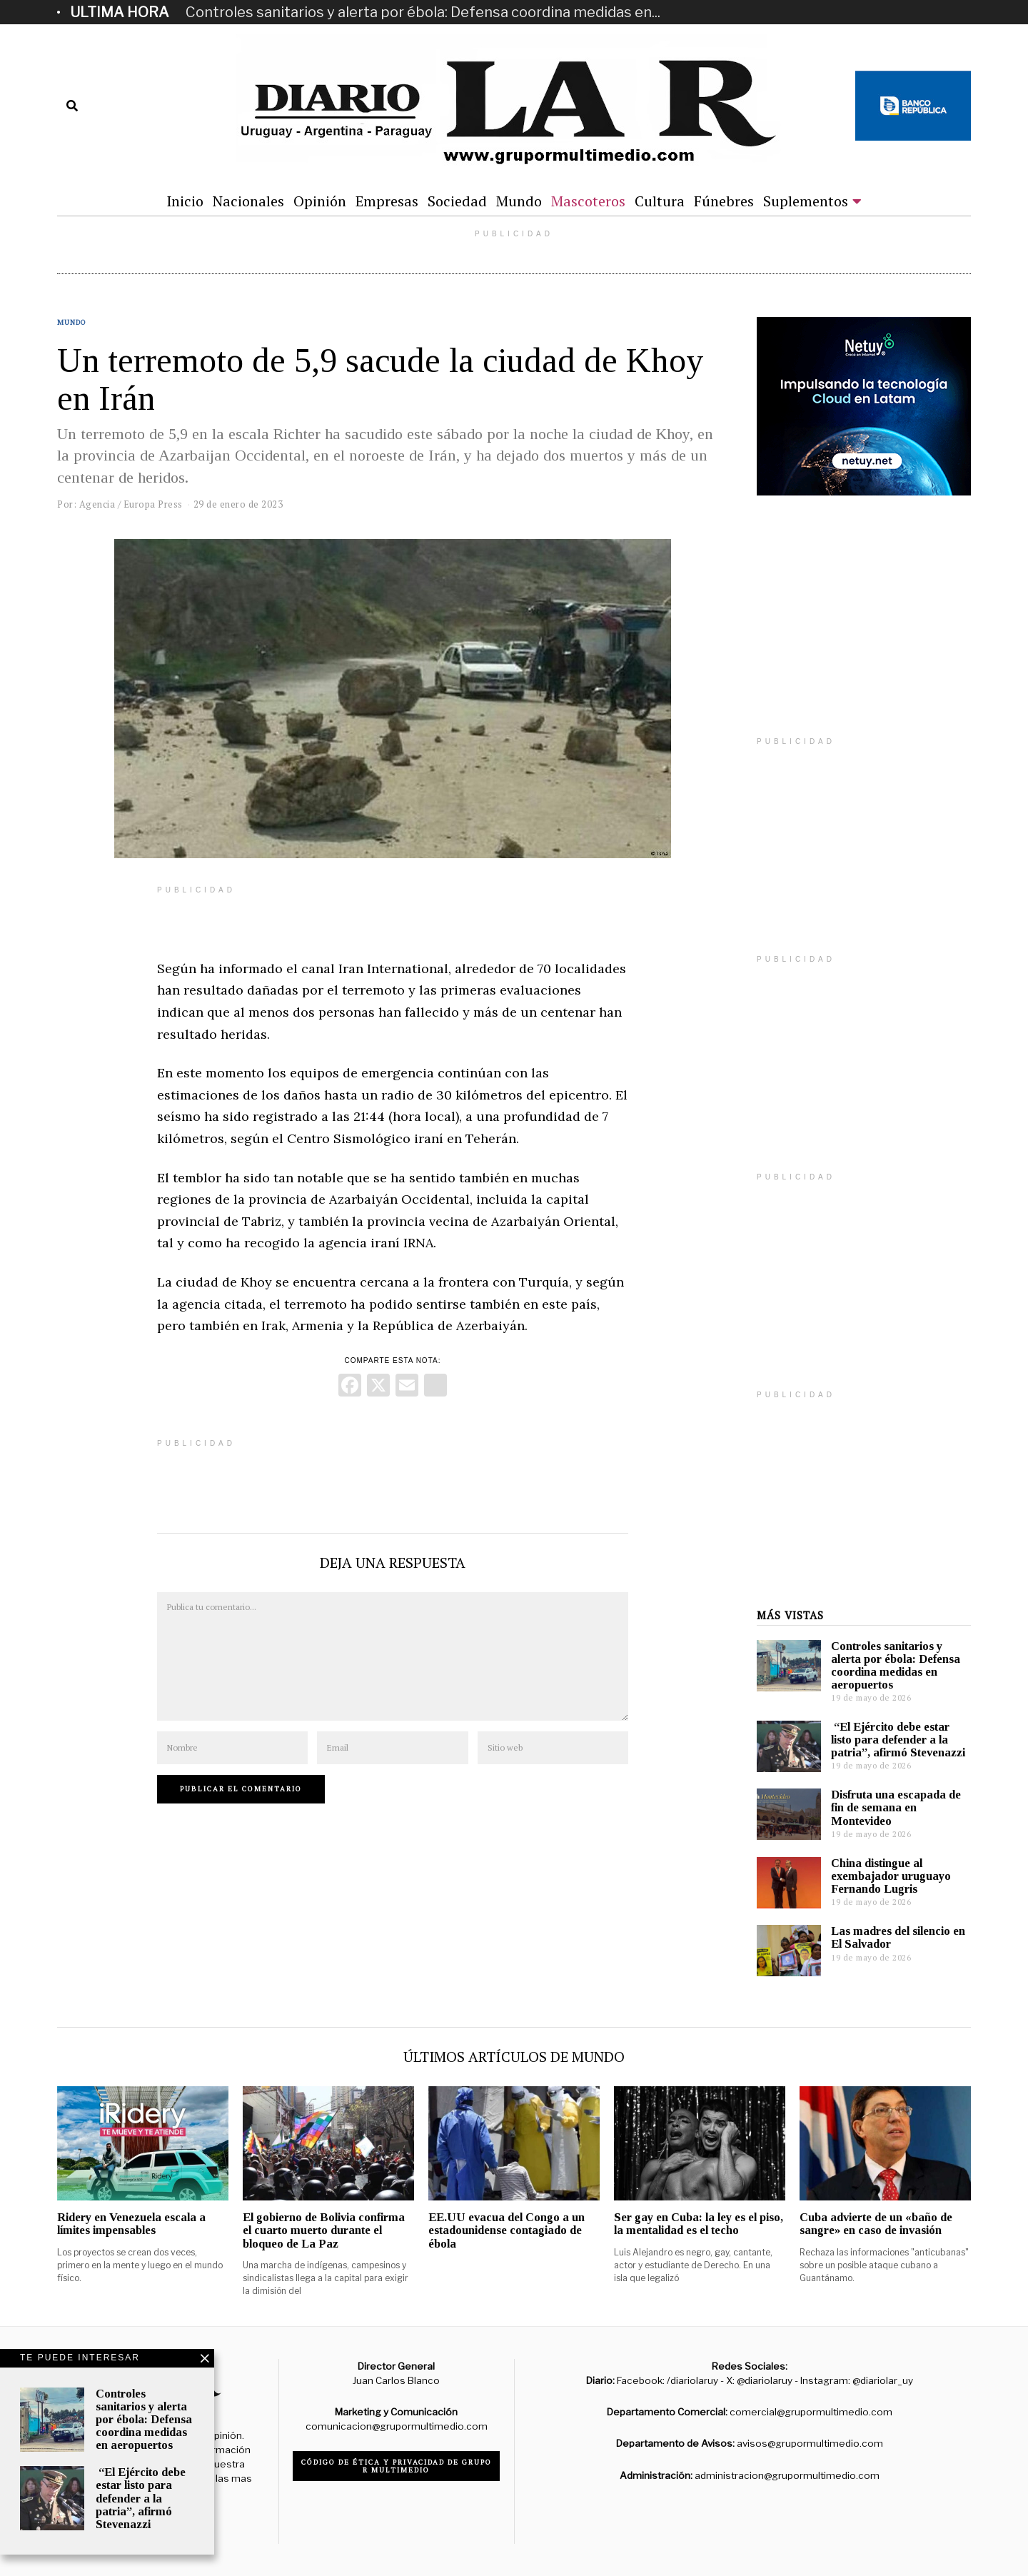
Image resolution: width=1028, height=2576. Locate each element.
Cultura (660, 201)
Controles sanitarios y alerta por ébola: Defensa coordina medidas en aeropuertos (895, 1665)
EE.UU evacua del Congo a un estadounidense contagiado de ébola (506, 2230)
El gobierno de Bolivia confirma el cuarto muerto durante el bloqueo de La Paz (324, 2230)
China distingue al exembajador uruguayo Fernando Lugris (891, 1876)
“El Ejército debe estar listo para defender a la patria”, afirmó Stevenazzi (898, 1739)
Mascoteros (588, 201)
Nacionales (248, 201)
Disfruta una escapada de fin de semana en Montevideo (896, 1807)
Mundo (519, 201)
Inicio (184, 201)
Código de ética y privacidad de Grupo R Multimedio (396, 2466)
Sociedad (457, 201)
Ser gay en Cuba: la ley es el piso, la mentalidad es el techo (698, 2223)
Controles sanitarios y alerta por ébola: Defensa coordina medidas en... (423, 12)
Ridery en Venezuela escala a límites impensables (131, 2223)
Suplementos (805, 201)
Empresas (387, 201)
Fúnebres (724, 201)
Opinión (319, 201)
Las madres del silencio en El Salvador (898, 1937)
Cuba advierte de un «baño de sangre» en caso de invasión (876, 2223)
